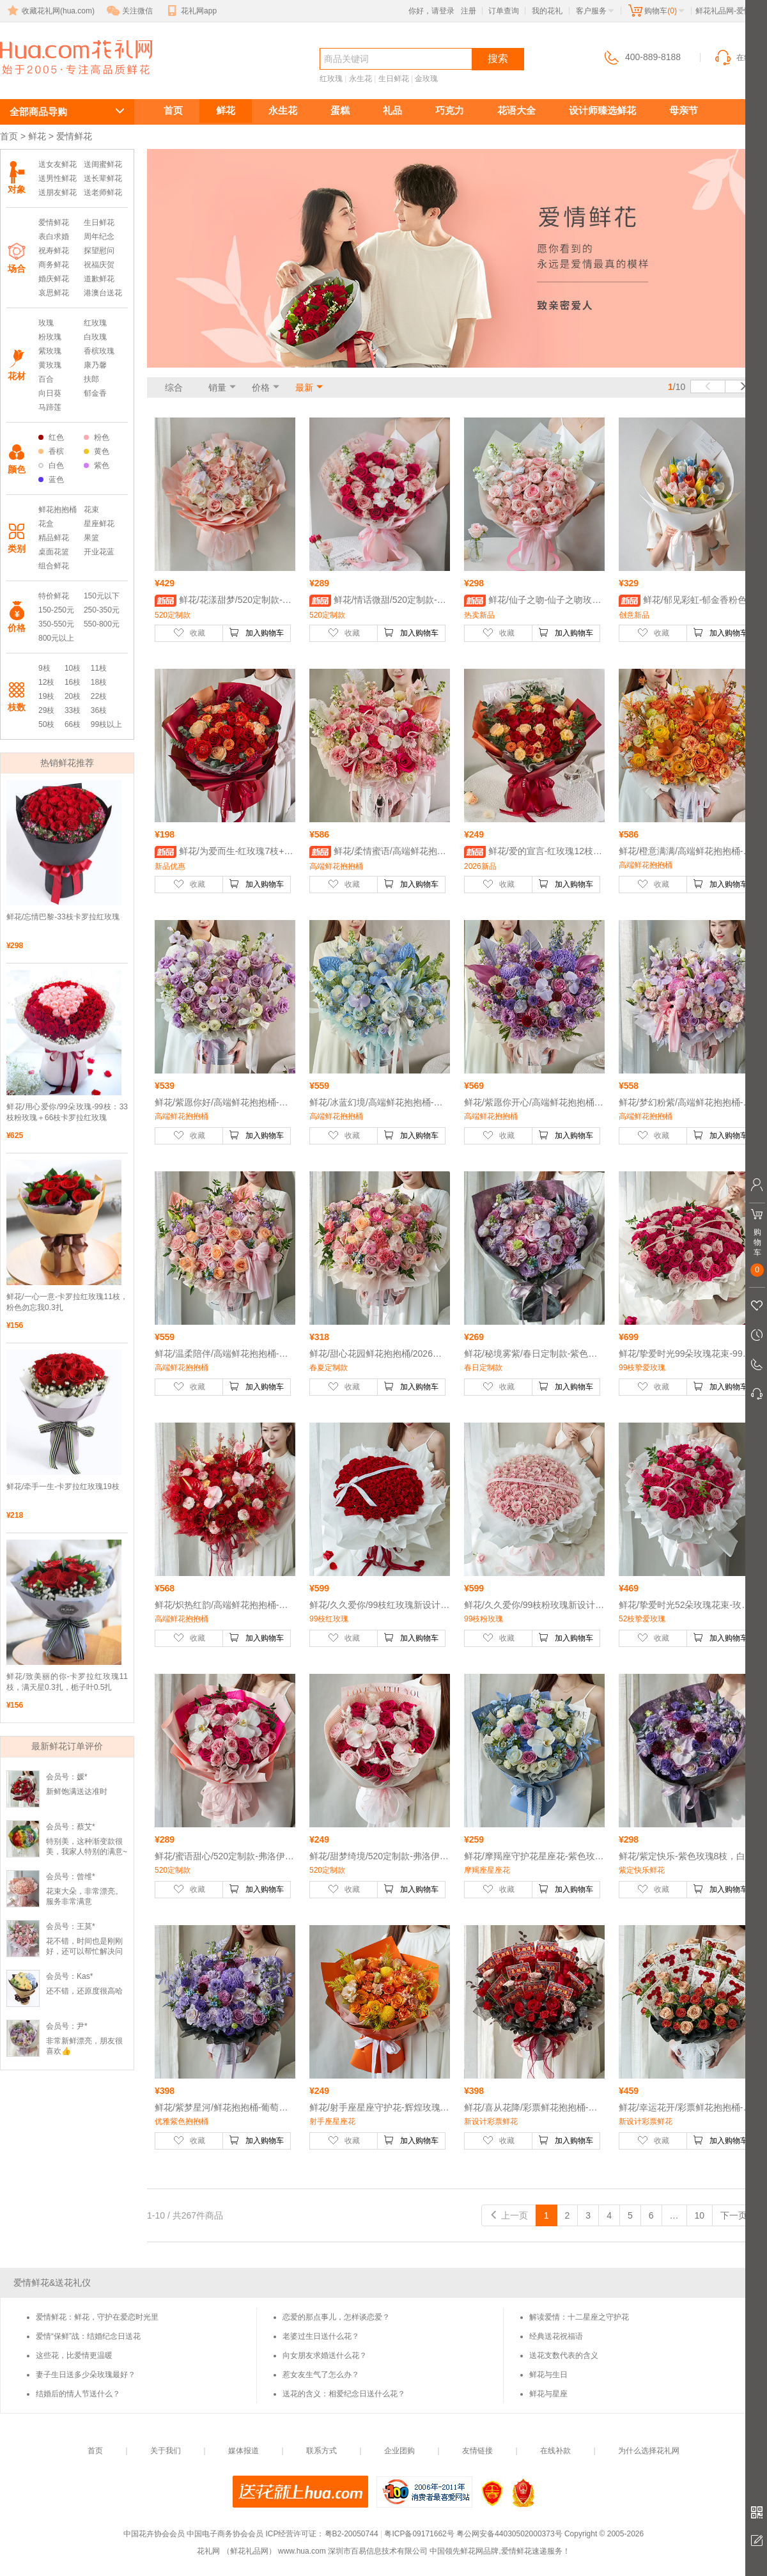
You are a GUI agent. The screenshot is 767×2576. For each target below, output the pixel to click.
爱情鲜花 (53, 222)
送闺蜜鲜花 (103, 164)
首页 (173, 110)
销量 (217, 387)
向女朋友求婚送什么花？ (325, 2355)
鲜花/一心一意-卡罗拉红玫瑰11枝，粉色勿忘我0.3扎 (67, 1302)
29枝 (46, 710)
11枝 (99, 668)
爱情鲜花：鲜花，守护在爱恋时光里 (97, 2317)
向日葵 (49, 393)
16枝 (73, 682)
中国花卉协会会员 (154, 2533)
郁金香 (95, 393)
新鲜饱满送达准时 (76, 1791)
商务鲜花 (53, 264)
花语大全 (516, 110)
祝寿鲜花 (53, 250)
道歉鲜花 (99, 278)
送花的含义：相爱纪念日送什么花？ (344, 2393)
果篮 (91, 537)
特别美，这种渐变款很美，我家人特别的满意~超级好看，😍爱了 (86, 1851)
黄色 (96, 451)
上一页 (509, 2215)
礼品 (392, 110)
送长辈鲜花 (103, 178)
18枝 (99, 682)
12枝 (46, 682)
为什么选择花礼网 (648, 2450)
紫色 (96, 465)
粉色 (96, 437)
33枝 (73, 710)
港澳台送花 (103, 292)
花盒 (46, 523)
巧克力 (449, 110)
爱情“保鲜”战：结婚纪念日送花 (88, 2336)
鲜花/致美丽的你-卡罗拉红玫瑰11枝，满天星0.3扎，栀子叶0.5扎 (67, 1682)
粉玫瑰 (49, 336)
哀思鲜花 (53, 292)
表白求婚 (53, 236)
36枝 (99, 710)
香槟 (51, 451)
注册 (468, 10)
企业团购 (399, 2450)
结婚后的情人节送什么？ (78, 2393)
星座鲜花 (99, 523)
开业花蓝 (99, 551)
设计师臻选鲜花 (602, 110)
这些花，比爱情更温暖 (74, 2355)
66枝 (73, 724)
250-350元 (102, 609)
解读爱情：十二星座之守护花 (579, 2317)
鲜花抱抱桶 (57, 509)
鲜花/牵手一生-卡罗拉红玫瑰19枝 (63, 1486)
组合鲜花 (53, 565)
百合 (46, 379)
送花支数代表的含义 (563, 2355)
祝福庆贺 (99, 264)
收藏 (189, 632)
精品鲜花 (53, 537)
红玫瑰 (331, 78)
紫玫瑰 (49, 351)
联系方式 (321, 2450)
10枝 (73, 668)
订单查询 (503, 10)
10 (700, 2215)
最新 (304, 387)
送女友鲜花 (57, 164)
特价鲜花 (53, 595)
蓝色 (51, 479)
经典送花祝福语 (556, 2336)
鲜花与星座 (548, 2393)
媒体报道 (243, 2450)
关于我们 (165, 2450)
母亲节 (683, 110)
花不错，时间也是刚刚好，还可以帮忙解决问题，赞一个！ (84, 1951)
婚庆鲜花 (53, 278)
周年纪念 (99, 236)
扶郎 (91, 379)
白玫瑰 (95, 336)
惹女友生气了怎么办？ (321, 2374)
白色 (51, 465)
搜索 (498, 58)
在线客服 (740, 57)
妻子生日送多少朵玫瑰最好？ (86, 2374)
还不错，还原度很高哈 (84, 1991)
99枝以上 (106, 724)
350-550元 (56, 624)
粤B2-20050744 (351, 2533)
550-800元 (102, 624)
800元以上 (56, 638)
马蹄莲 (49, 407)
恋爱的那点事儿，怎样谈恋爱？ (336, 2317)
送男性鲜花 (57, 178)
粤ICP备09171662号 (419, 2533)
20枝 (73, 696)
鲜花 (225, 110)
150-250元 (56, 609)
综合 (174, 387)
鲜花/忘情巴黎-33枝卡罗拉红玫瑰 (63, 916)
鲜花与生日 (548, 2374)
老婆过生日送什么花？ (321, 2336)
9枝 (44, 668)
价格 (261, 387)
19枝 (46, 696)
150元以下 (102, 595)
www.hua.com (302, 2551)
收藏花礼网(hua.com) (50, 11)
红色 (51, 437)
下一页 (739, 2215)
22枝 (99, 696)
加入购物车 (256, 632)
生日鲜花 (393, 78)
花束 (91, 509)
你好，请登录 (431, 10)
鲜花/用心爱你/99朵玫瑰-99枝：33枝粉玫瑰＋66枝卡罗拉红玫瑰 (67, 1112)
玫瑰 (46, 322)
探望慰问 (99, 250)
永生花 (360, 78)
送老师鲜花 (103, 192)
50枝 (46, 724)
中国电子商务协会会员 (225, 2533)
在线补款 (555, 2450)
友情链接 (477, 2450)
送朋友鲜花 (57, 192)
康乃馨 (95, 365)
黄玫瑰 (49, 365)
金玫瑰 (426, 78)
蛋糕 (340, 110)
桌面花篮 (53, 551)
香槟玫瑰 (99, 351)
